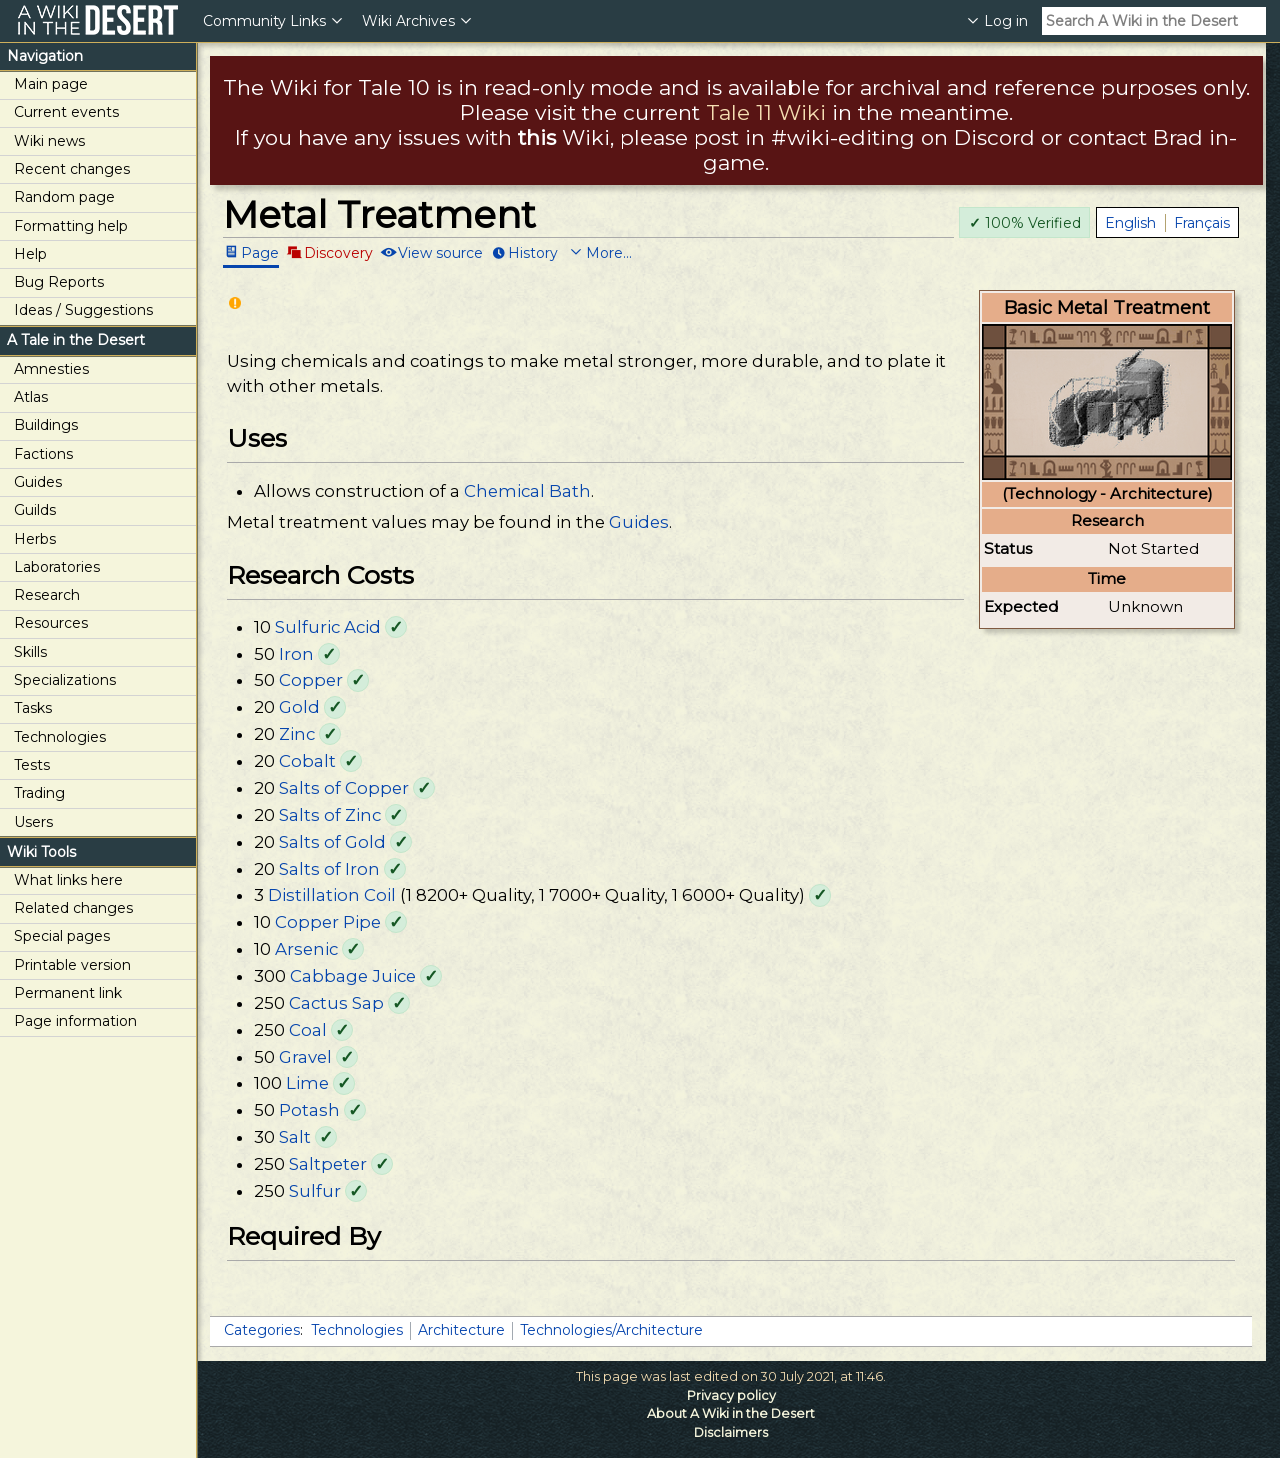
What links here (68, 880)
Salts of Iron (329, 869)
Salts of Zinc (330, 815)
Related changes (73, 908)
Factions (43, 454)
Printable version (72, 965)
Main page (51, 84)
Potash (309, 1110)
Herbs (35, 539)
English (1130, 223)
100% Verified (1025, 223)
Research (47, 595)
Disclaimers (731, 1432)
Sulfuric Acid (328, 627)
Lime (307, 1083)
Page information (75, 1021)
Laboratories (57, 567)
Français (1202, 223)
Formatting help (71, 226)
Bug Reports (59, 282)
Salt (295, 1137)
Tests (32, 765)
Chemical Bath (527, 491)
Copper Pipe (328, 922)
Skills (30, 652)
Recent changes (72, 169)
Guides (38, 482)
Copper (311, 680)
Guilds (35, 510)
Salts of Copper (344, 788)
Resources (51, 623)
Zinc (297, 734)
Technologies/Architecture (611, 1330)
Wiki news (49, 141)
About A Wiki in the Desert (731, 1413)
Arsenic (306, 949)
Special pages (62, 936)
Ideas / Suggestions (83, 310)
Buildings (46, 425)
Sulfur (315, 1191)
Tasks (33, 708)
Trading (39, 793)
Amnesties (51, 369)
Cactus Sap (336, 1003)
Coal (308, 1030)
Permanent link (68, 993)
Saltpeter (328, 1164)
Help (30, 254)
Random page (64, 197)
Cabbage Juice (353, 976)
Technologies (60, 737)
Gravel (305, 1057)
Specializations (65, 680)
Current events (66, 112)
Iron (296, 654)
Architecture (461, 1330)
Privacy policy (731, 1395)
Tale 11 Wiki (766, 112)
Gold (299, 707)
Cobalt (307, 761)
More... (609, 252)
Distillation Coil (332, 895)
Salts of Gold (332, 842)
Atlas (31, 397)
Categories (262, 1330)
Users (33, 822)
